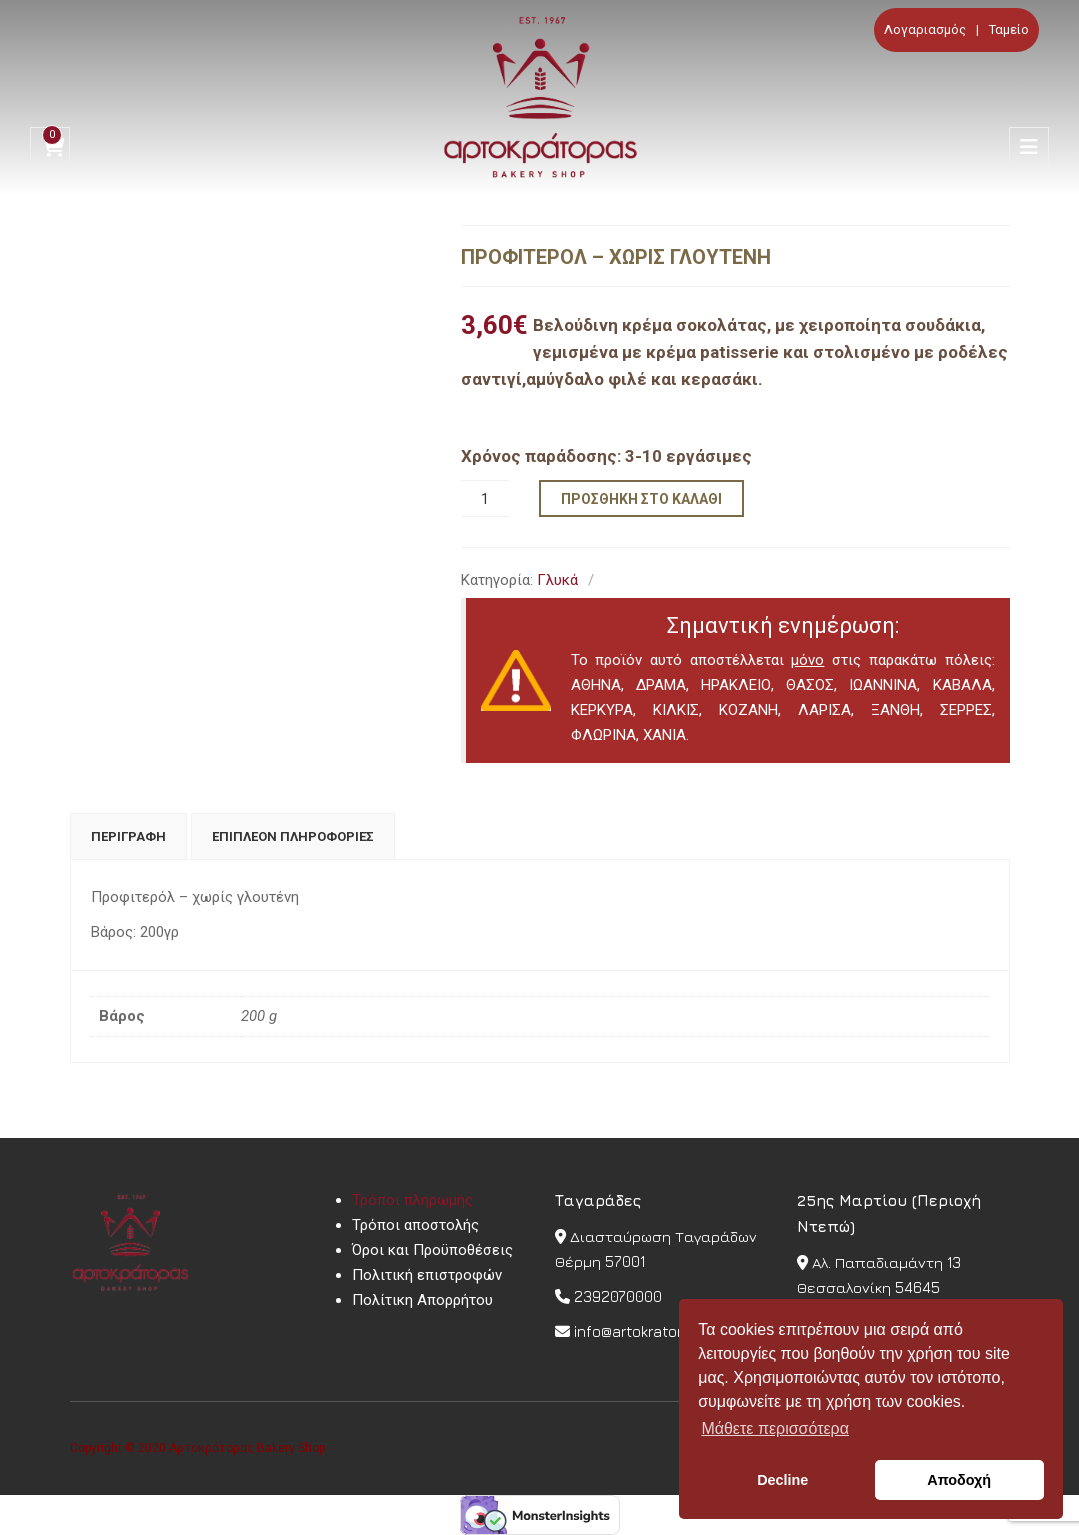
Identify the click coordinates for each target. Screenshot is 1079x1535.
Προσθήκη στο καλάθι (641, 499)
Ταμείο (1009, 29)
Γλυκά (557, 580)
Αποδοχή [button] (959, 1480)
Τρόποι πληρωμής (412, 1200)
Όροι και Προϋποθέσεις (432, 1250)
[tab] (128, 836)
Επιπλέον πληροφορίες (293, 836)
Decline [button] (782, 1480)
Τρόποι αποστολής (415, 1225)
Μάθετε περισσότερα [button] (775, 1428)
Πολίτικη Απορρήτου (422, 1300)
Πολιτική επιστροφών (427, 1275)
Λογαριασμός (925, 29)
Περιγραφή (128, 836)
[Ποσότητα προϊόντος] (485, 498)
